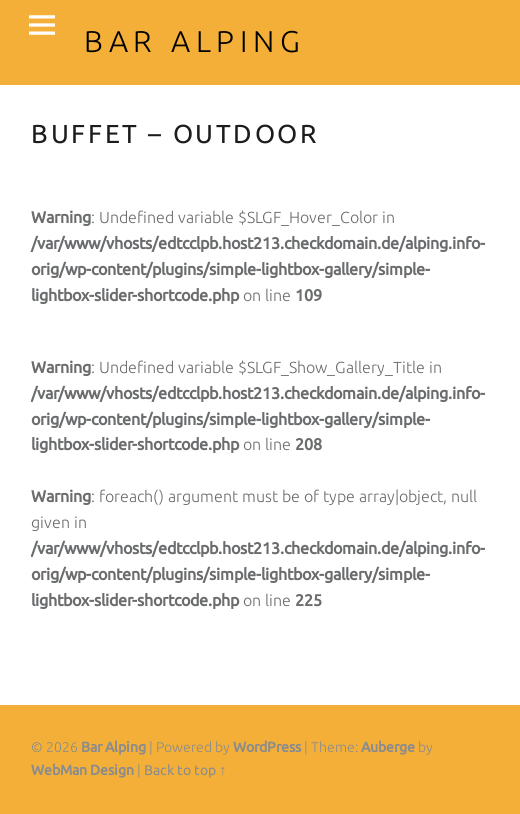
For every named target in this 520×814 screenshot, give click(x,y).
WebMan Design (82, 770)
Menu (42, 26)
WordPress (267, 747)
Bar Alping (113, 747)
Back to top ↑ (185, 770)
